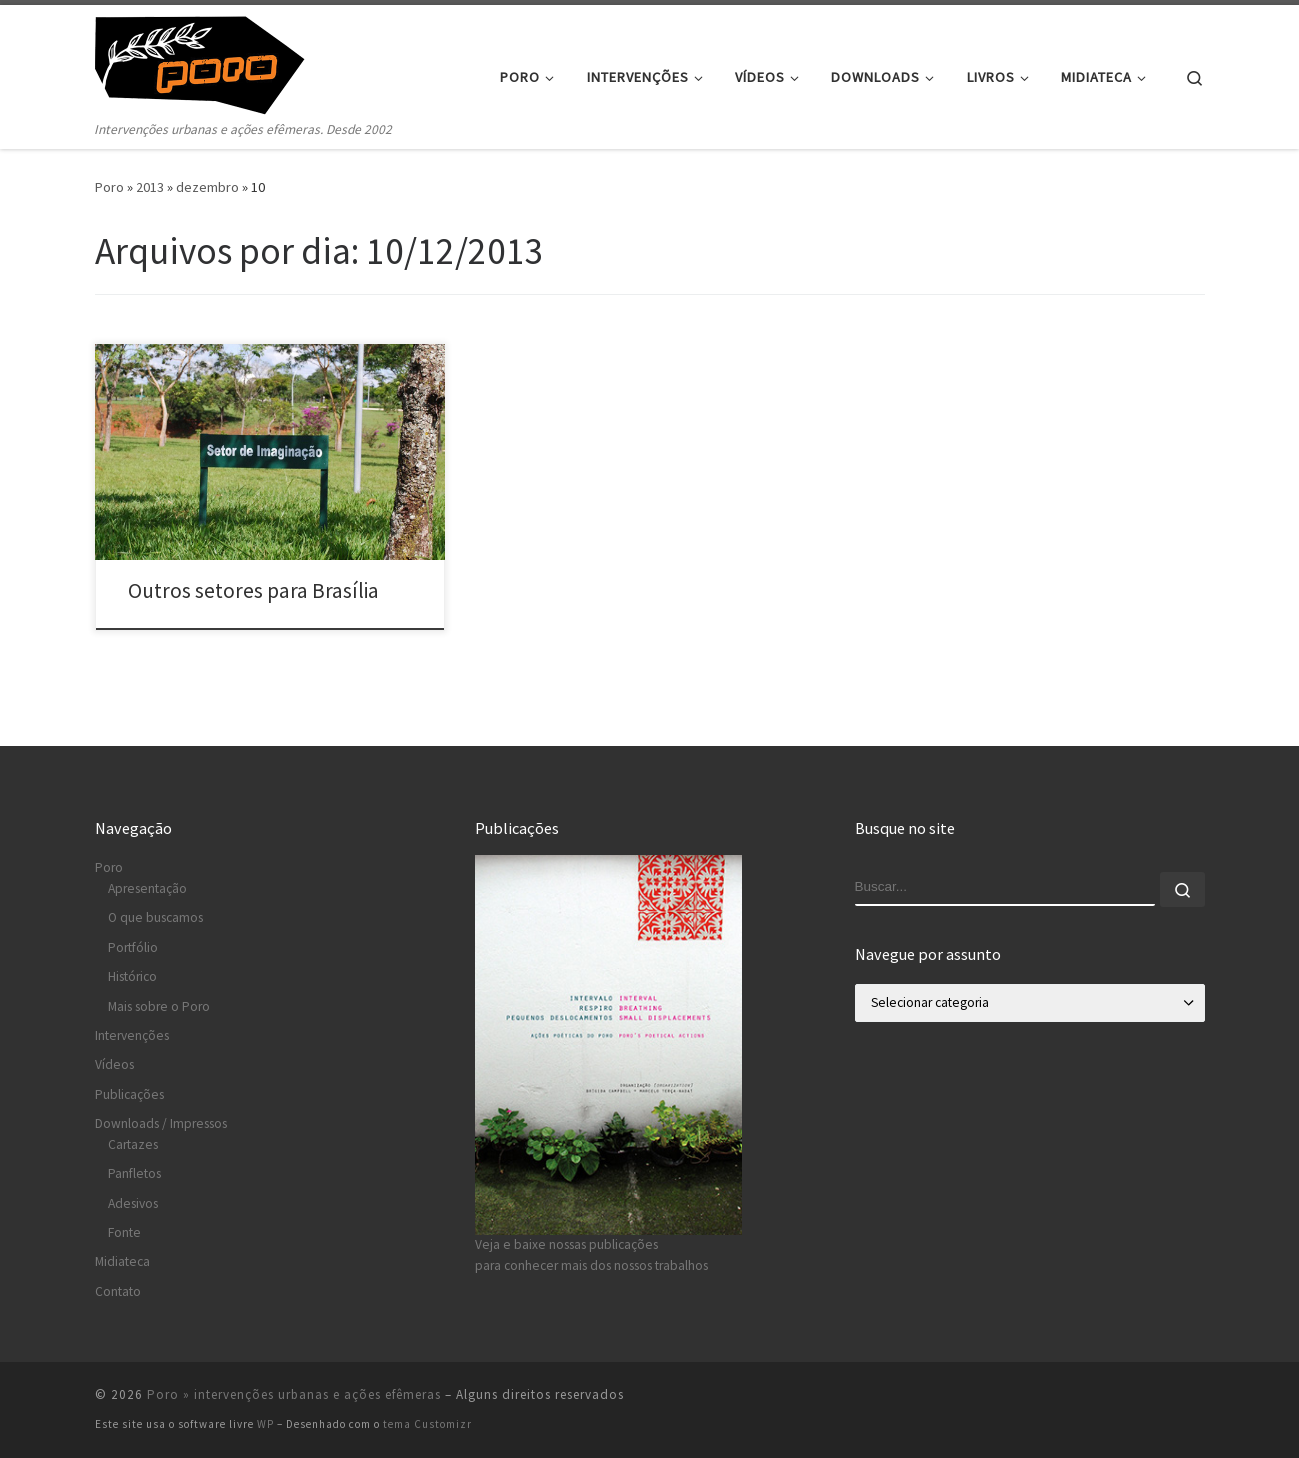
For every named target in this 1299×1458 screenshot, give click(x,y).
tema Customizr (427, 1424)
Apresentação (147, 888)
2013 (150, 187)
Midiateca (122, 1261)
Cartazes (133, 1144)
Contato (118, 1291)
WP (265, 1424)
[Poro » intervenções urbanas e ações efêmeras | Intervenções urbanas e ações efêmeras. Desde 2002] (220, 61)
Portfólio (133, 947)
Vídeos (114, 1064)
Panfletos (134, 1173)
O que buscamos (155, 917)
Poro (109, 187)
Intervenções (132, 1035)
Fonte (124, 1232)
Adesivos (133, 1203)
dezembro (207, 187)
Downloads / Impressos (161, 1123)
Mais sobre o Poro (159, 1006)
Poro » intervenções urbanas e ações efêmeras (294, 1394)
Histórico (132, 976)
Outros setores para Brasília (253, 590)
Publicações (129, 1094)
